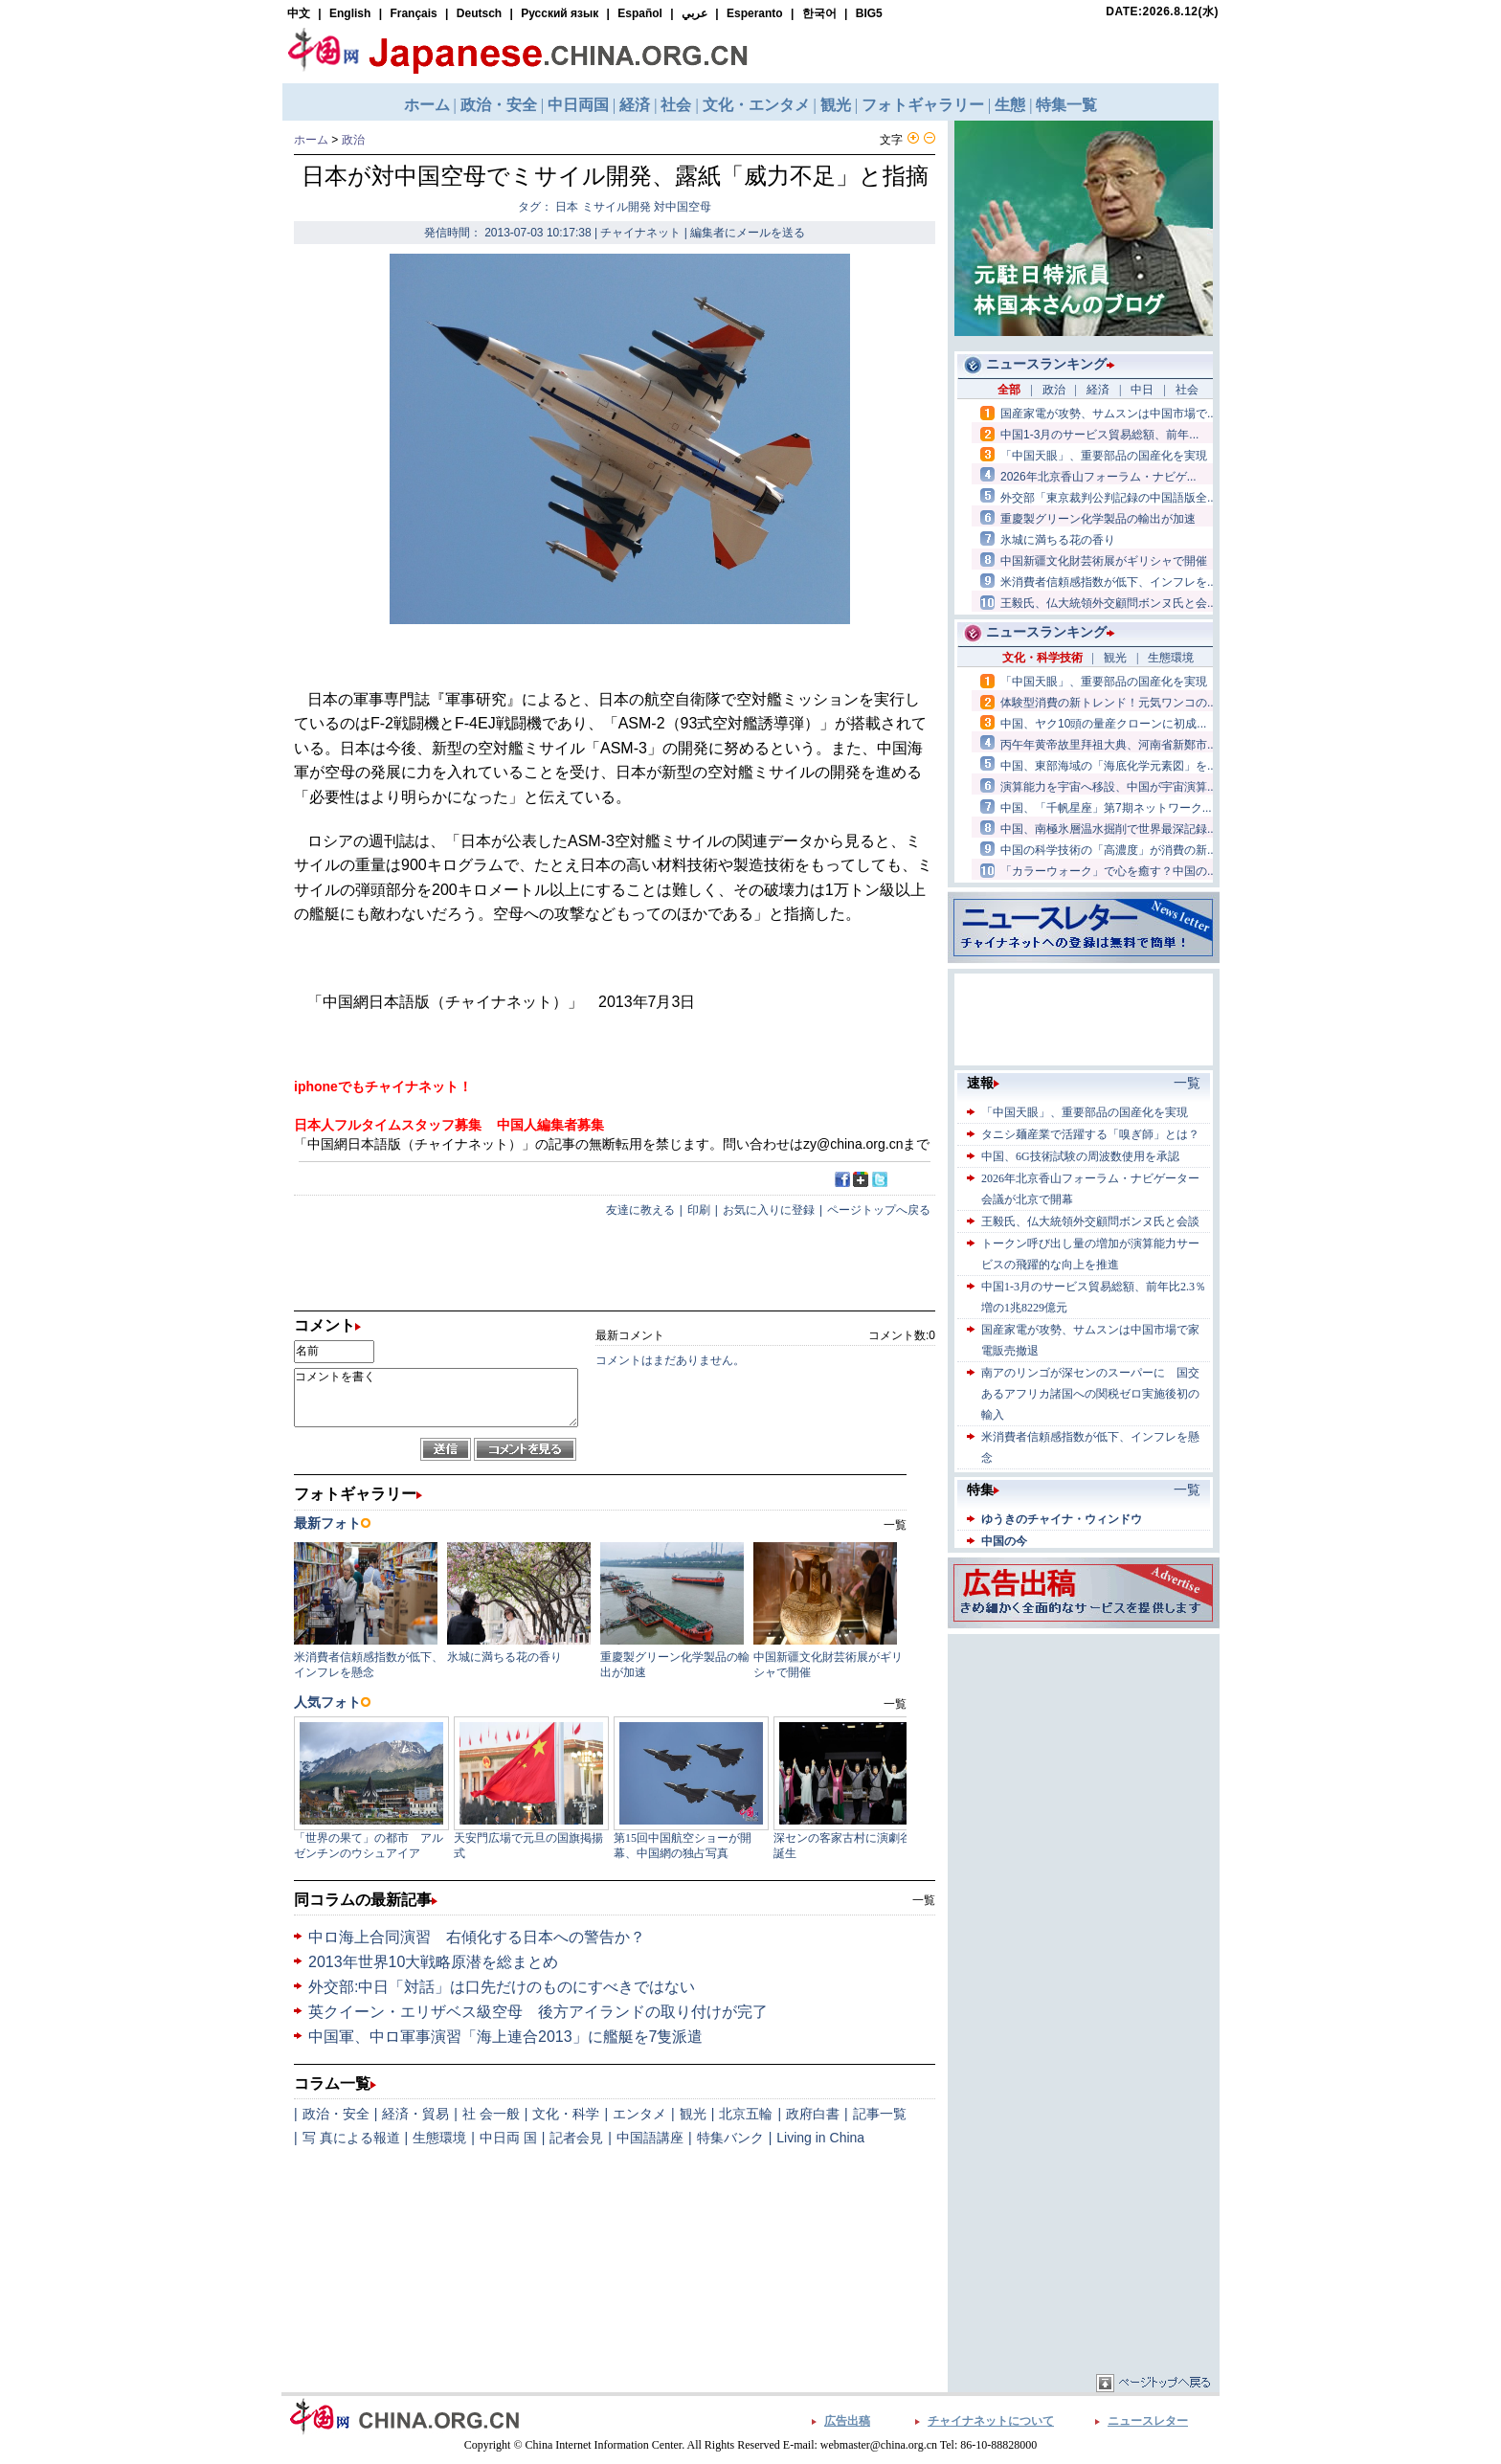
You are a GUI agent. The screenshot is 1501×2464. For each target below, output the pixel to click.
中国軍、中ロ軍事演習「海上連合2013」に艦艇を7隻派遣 (506, 2036)
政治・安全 (336, 2113)
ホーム (311, 139)
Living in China (820, 2137)
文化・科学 (565, 2113)
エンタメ (639, 2113)
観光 (693, 2113)
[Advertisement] (1083, 1758)
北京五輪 (746, 2113)
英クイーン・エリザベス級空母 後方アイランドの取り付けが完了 (538, 2012)
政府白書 (813, 2113)
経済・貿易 (415, 2113)
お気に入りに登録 (769, 1210)
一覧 (923, 1900)
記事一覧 (880, 2113)
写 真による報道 (351, 2137)
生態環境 (439, 2137)
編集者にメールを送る (747, 232)
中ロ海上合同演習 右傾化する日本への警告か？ (476, 1937)
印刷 (698, 1210)
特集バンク (730, 2137)
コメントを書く (436, 1397)
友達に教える (640, 1210)
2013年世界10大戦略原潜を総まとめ (433, 1962)
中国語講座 (649, 2137)
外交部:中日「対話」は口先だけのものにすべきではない (501, 1987)
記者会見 (576, 2137)
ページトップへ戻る (878, 1210)
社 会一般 (491, 2113)
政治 (353, 139)
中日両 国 (508, 2137)
